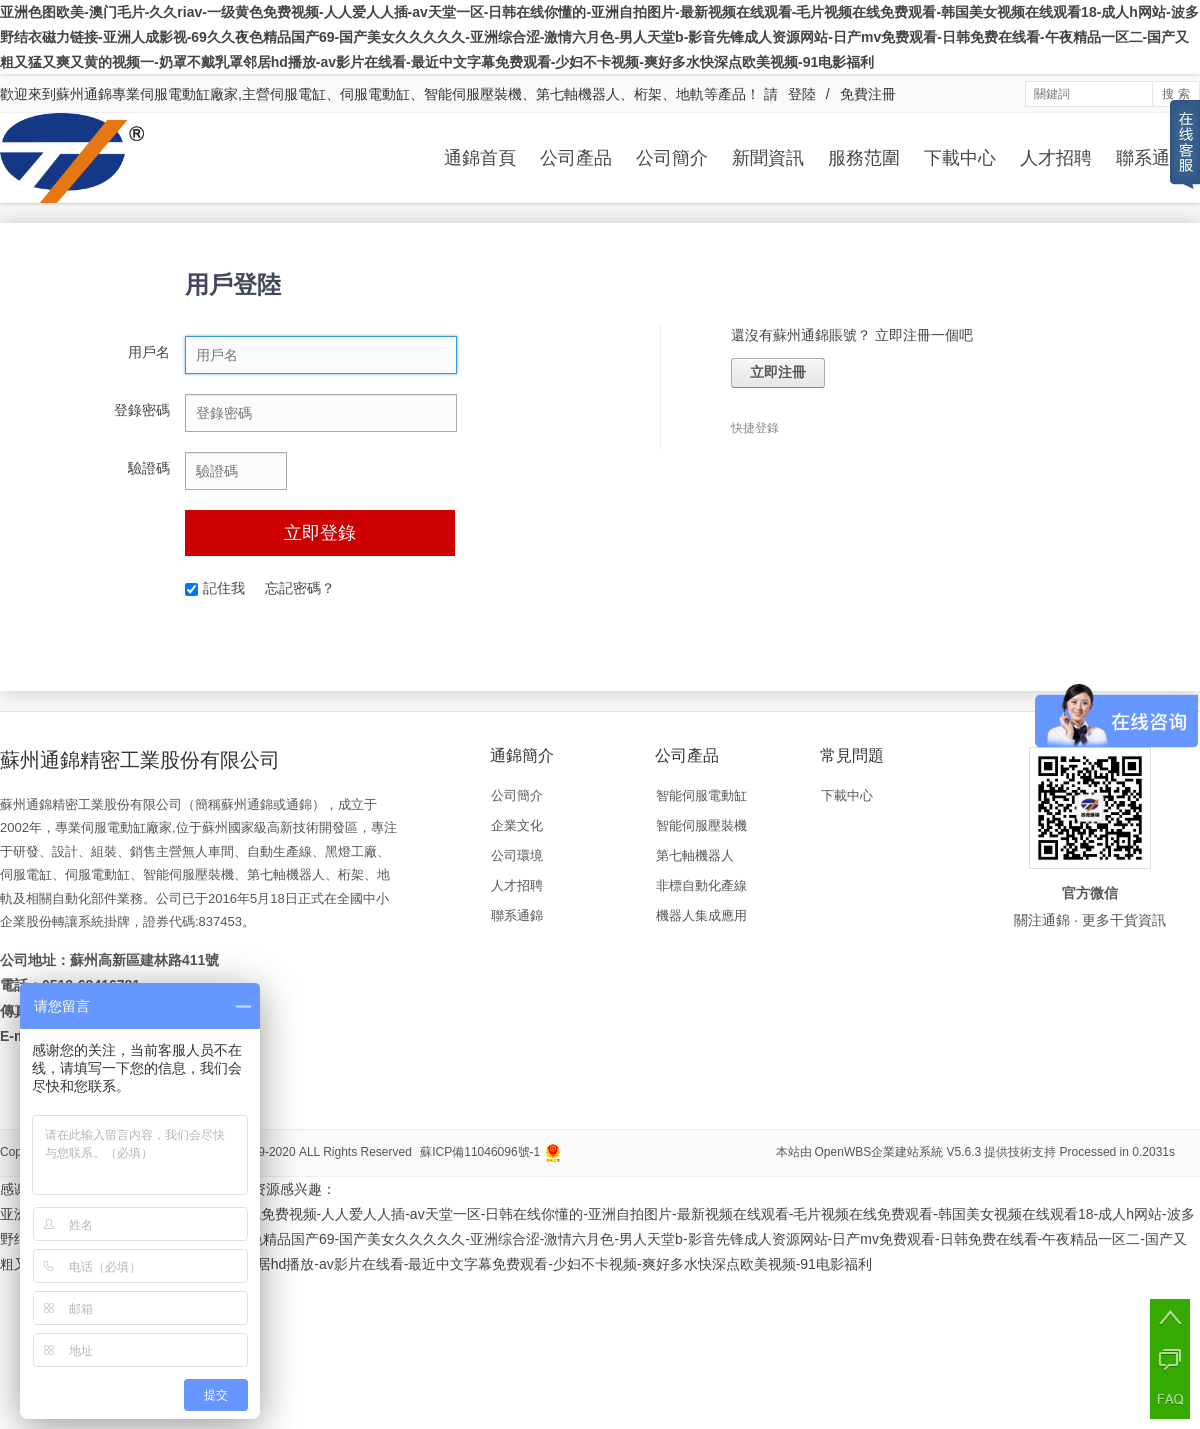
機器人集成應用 (701, 915)
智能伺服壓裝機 (701, 825)
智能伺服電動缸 (701, 795)
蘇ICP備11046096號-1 (480, 1152)
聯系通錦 (1152, 158)
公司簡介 (672, 158)
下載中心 (960, 158)
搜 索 (1175, 94)
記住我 (215, 588)
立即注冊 (778, 372)
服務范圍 (864, 158)
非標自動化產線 (701, 885)
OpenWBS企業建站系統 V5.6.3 (898, 1152)
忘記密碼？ (300, 588)
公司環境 (517, 855)
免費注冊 (868, 94)
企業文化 (517, 825)
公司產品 (576, 158)
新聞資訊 (768, 158)
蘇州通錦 (84, 94)
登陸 (802, 94)
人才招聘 (1056, 158)
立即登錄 (320, 533)
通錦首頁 (480, 158)
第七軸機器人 (695, 855)
